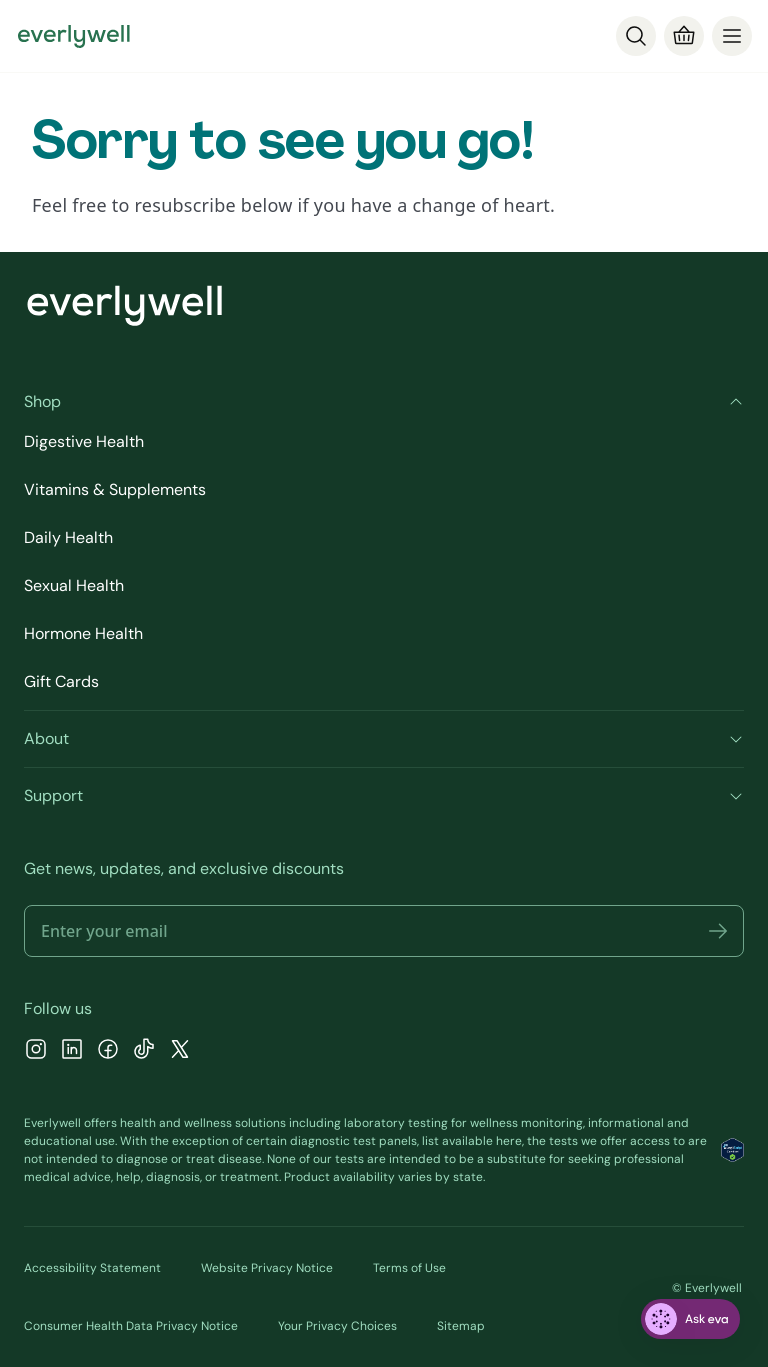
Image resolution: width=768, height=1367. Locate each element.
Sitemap (461, 1326)
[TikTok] (144, 1051)
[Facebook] (108, 1051)
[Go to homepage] (74, 36)
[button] (718, 931)
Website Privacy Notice (267, 1268)
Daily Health (68, 537)
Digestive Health (84, 441)
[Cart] (684, 36)
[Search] (636, 36)
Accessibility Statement (92, 1268)
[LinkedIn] (72, 1051)
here (509, 1141)
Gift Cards (61, 681)
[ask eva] (690, 1319)
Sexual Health (74, 585)
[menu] (732, 36)
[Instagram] (36, 1051)
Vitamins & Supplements (115, 489)
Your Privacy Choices (337, 1326)
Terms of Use (409, 1268)
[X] (180, 1051)
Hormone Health (83, 633)
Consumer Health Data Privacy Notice (131, 1326)
